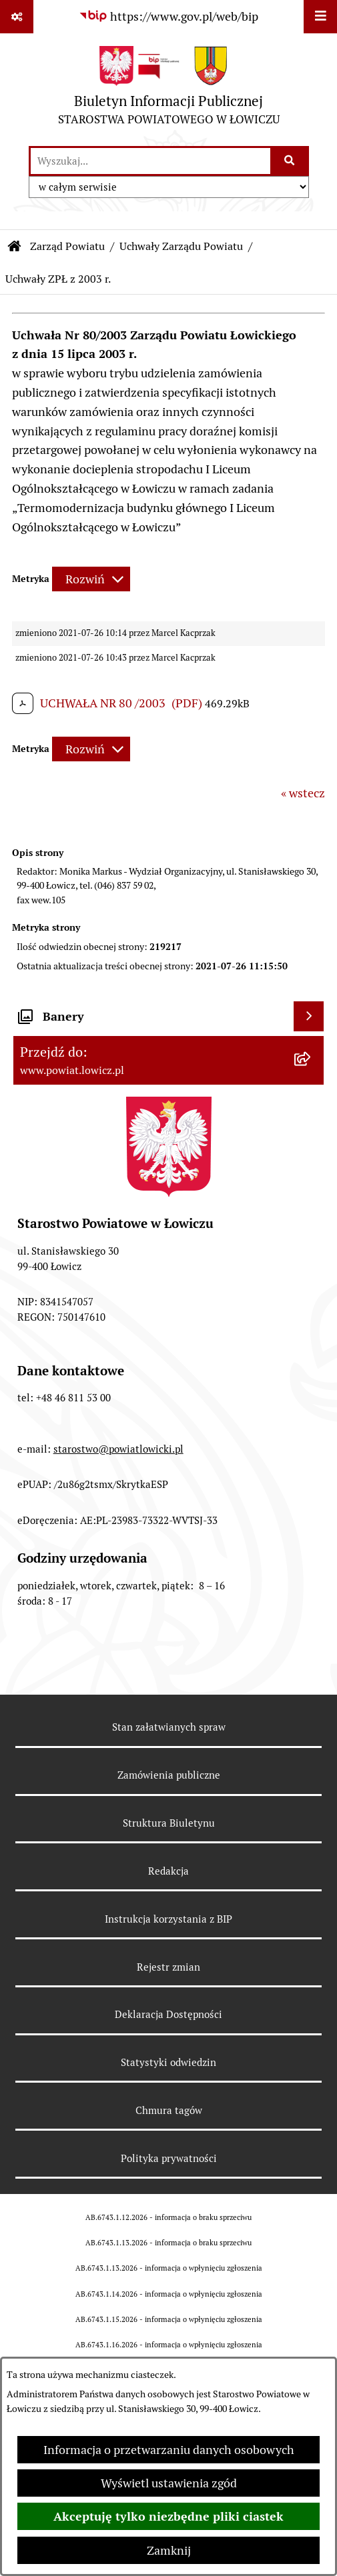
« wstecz (303, 793)
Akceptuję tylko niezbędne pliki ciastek (168, 2516)
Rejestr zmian (168, 1967)
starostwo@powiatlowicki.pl (118, 1449)
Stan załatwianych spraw (169, 1727)
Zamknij (169, 2550)
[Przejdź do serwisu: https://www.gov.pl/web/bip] (168, 16)
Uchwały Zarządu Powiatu (181, 246)
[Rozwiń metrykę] (91, 579)
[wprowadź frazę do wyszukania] (150, 161)
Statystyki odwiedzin (168, 2062)
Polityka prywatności (169, 2158)
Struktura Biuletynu (169, 1823)
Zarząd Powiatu (67, 246)
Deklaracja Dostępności (168, 2014)
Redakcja (168, 1871)
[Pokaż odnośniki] (16, 16)
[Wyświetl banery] (309, 1016)
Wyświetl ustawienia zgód (169, 2483)
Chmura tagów (168, 2110)
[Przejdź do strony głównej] (169, 89)
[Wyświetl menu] (320, 16)
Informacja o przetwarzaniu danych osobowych (168, 2449)
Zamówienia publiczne (168, 1775)
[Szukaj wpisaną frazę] (290, 161)
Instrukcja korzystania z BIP (168, 1919)
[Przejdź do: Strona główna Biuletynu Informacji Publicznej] (14, 246)
